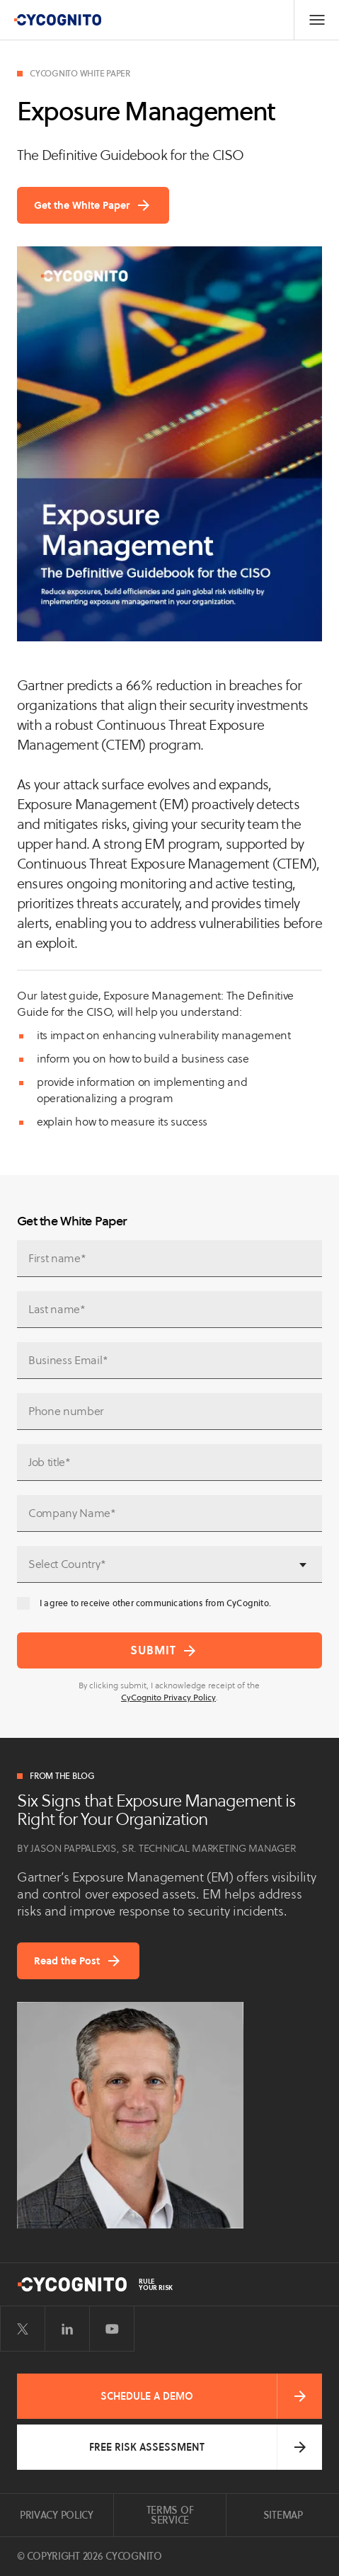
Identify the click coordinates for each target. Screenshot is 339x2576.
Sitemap (283, 2515)
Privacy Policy (56, 2515)
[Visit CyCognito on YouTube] (111, 2329)
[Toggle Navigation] (316, 20)
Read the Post (67, 1961)
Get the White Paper (82, 205)
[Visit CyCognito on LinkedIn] (67, 2329)
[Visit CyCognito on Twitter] (22, 2329)
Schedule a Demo (146, 2396)
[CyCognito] (57, 20)
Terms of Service (170, 2515)
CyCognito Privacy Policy (168, 1697)
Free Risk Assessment (147, 2447)
